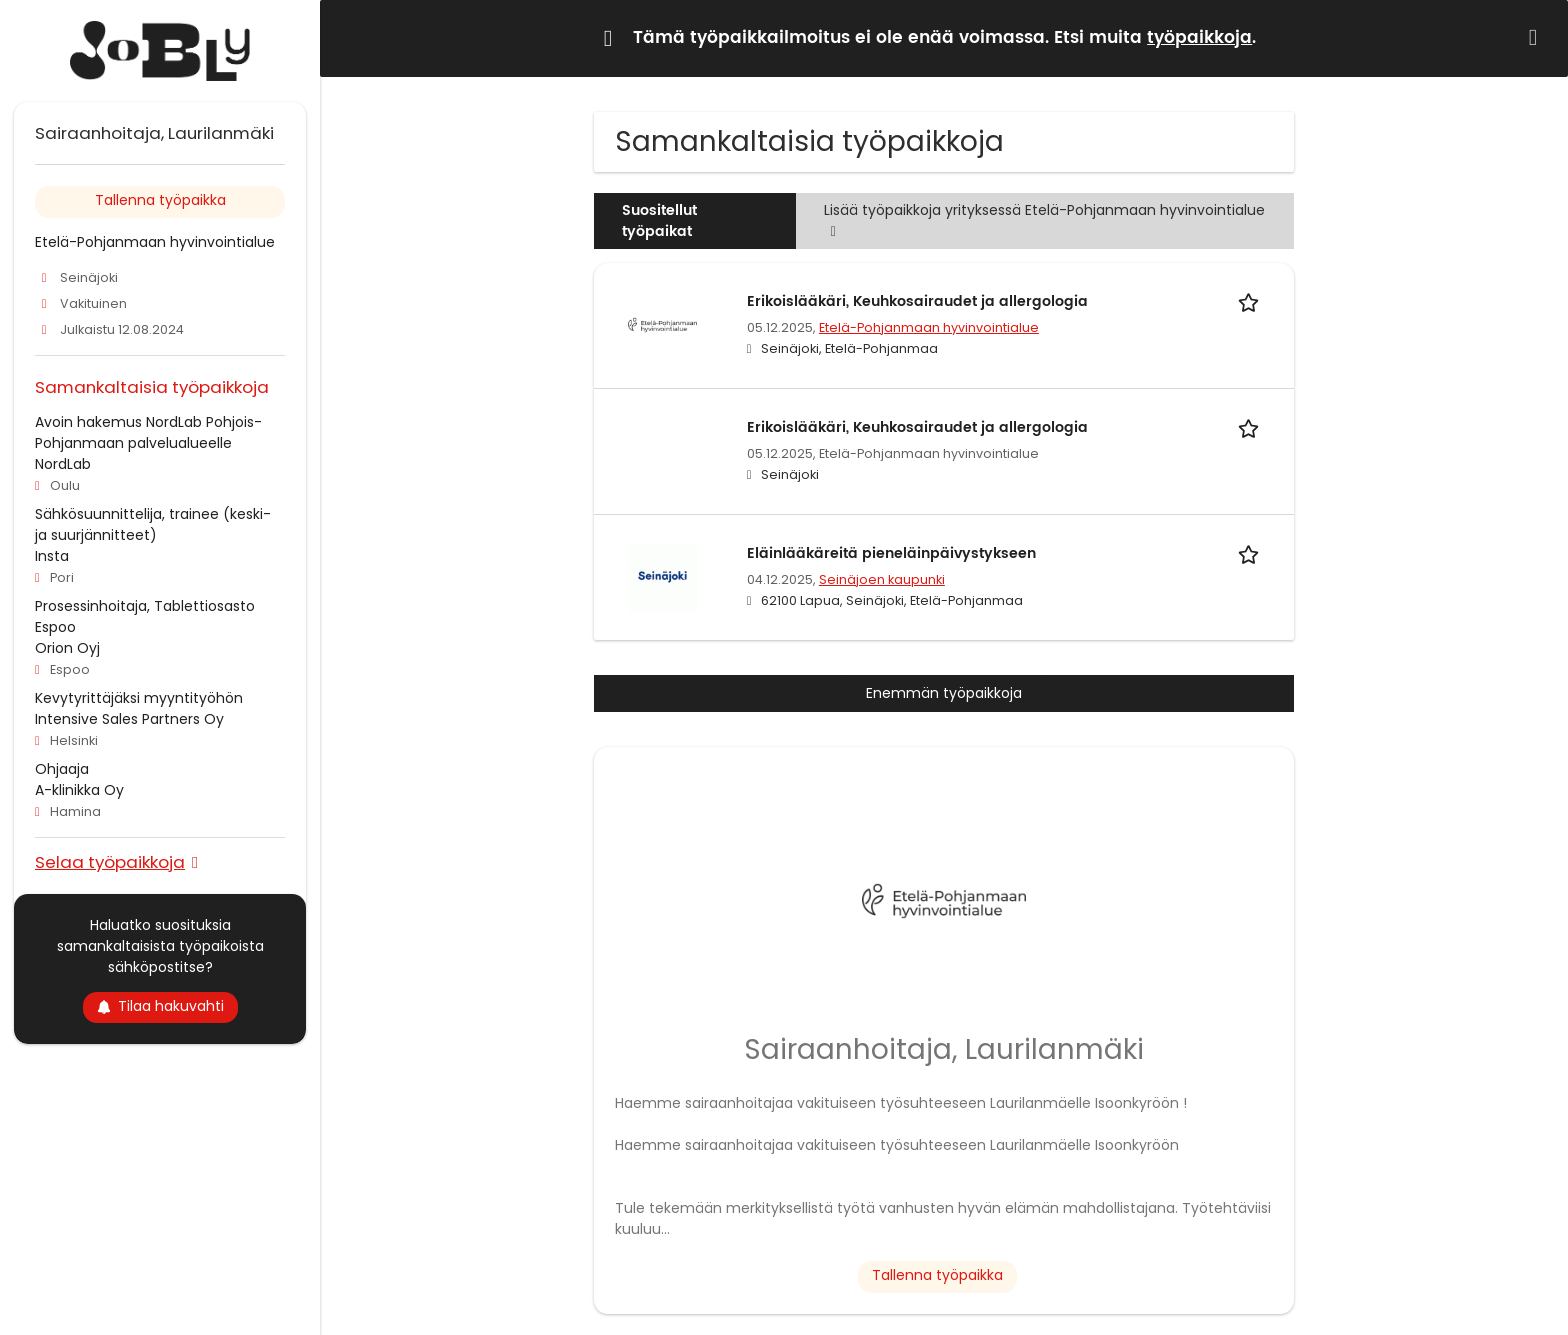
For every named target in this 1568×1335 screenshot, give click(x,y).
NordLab (63, 464)
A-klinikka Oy (79, 790)
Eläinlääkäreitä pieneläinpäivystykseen (891, 553)
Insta (52, 556)
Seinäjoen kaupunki (882, 579)
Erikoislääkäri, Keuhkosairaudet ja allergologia (917, 301)
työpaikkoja (1199, 38)
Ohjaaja (62, 769)
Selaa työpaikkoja (110, 861)
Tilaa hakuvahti (160, 1006)
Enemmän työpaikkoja (944, 693)
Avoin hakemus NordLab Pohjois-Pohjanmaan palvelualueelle (148, 432)
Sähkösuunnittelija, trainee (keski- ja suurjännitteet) (153, 524)
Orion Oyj (67, 648)
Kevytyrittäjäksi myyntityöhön (139, 698)
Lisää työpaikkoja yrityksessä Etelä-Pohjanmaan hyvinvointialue (1044, 220)
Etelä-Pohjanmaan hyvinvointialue (929, 327)
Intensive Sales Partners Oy (129, 719)
